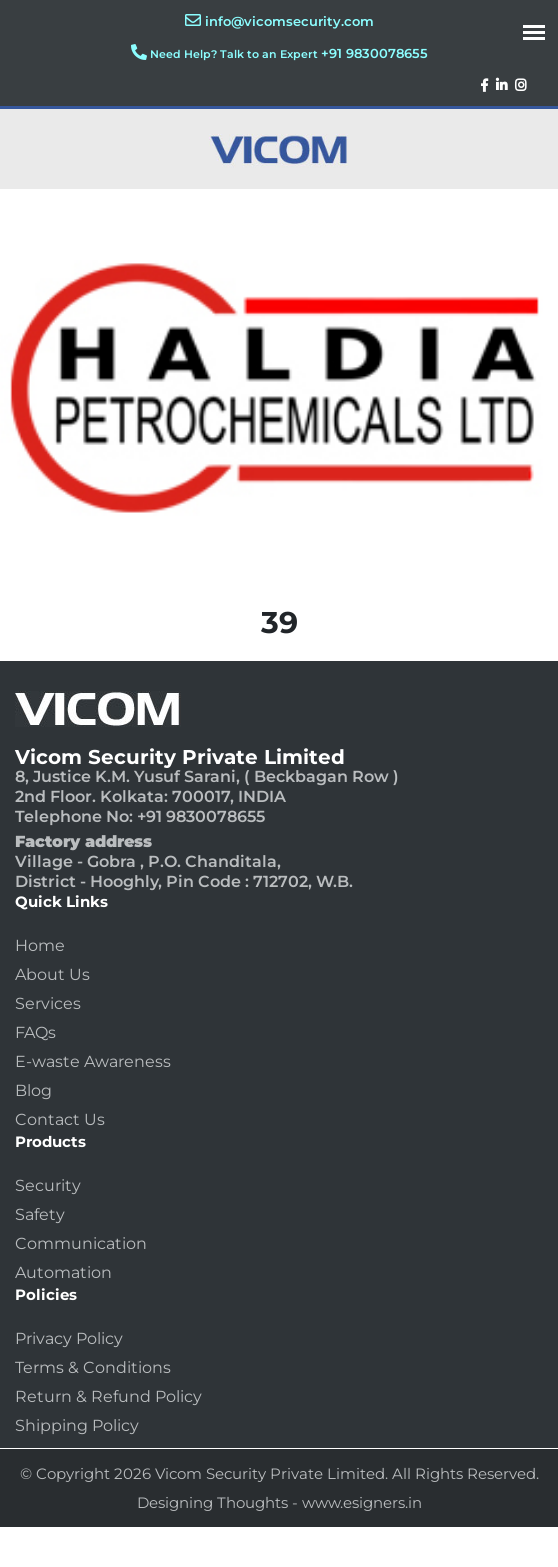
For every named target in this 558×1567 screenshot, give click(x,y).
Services (48, 1003)
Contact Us (60, 1119)
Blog (33, 1090)
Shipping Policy (77, 1425)
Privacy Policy (69, 1338)
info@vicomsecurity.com (289, 21)
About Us (52, 974)
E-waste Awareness (93, 1061)
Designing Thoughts (212, 1502)
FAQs (35, 1032)
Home (40, 945)
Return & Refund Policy (108, 1396)
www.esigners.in (362, 1502)
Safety (40, 1214)
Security (48, 1185)
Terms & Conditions (93, 1367)
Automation (63, 1272)
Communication (81, 1243)
